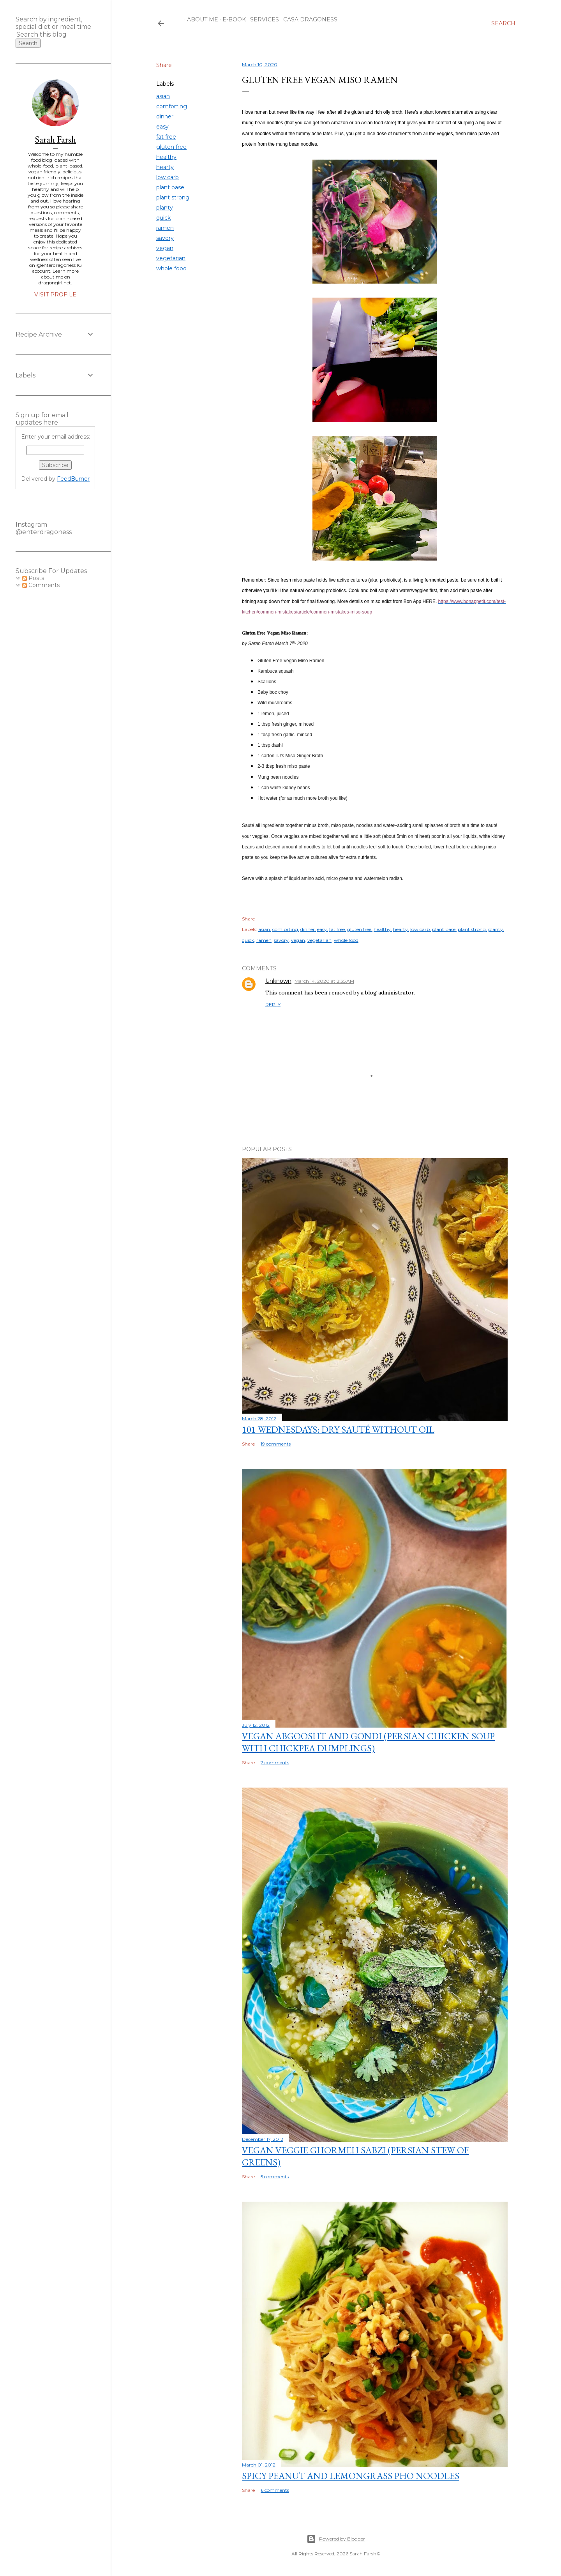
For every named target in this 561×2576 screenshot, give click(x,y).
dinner (164, 116)
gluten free (171, 146)
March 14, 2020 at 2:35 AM (324, 981)
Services (261, 19)
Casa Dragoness (307, 19)
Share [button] (164, 65)
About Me (199, 19)
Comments (41, 585)
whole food (171, 268)
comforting (171, 106)
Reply (272, 1004)
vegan (164, 248)
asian (163, 96)
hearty (165, 167)
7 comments (275, 1762)
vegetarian (170, 258)
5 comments (275, 2176)
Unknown (278, 980)
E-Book (231, 19)
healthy (166, 156)
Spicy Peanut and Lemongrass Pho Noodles (350, 2476)
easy (162, 126)
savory (165, 238)
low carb (167, 177)
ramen (165, 227)
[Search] (503, 23)
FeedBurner (73, 478)
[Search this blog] (46, 34)
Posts (33, 578)
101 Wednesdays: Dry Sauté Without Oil (338, 1429)
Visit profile (55, 294)
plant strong (172, 197)
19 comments (276, 1444)
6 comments (275, 2490)
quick (163, 217)
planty (164, 207)
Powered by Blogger (336, 2539)
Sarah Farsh (55, 139)
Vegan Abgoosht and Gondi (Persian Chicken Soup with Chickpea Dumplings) (368, 1742)
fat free (166, 136)
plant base (170, 187)
